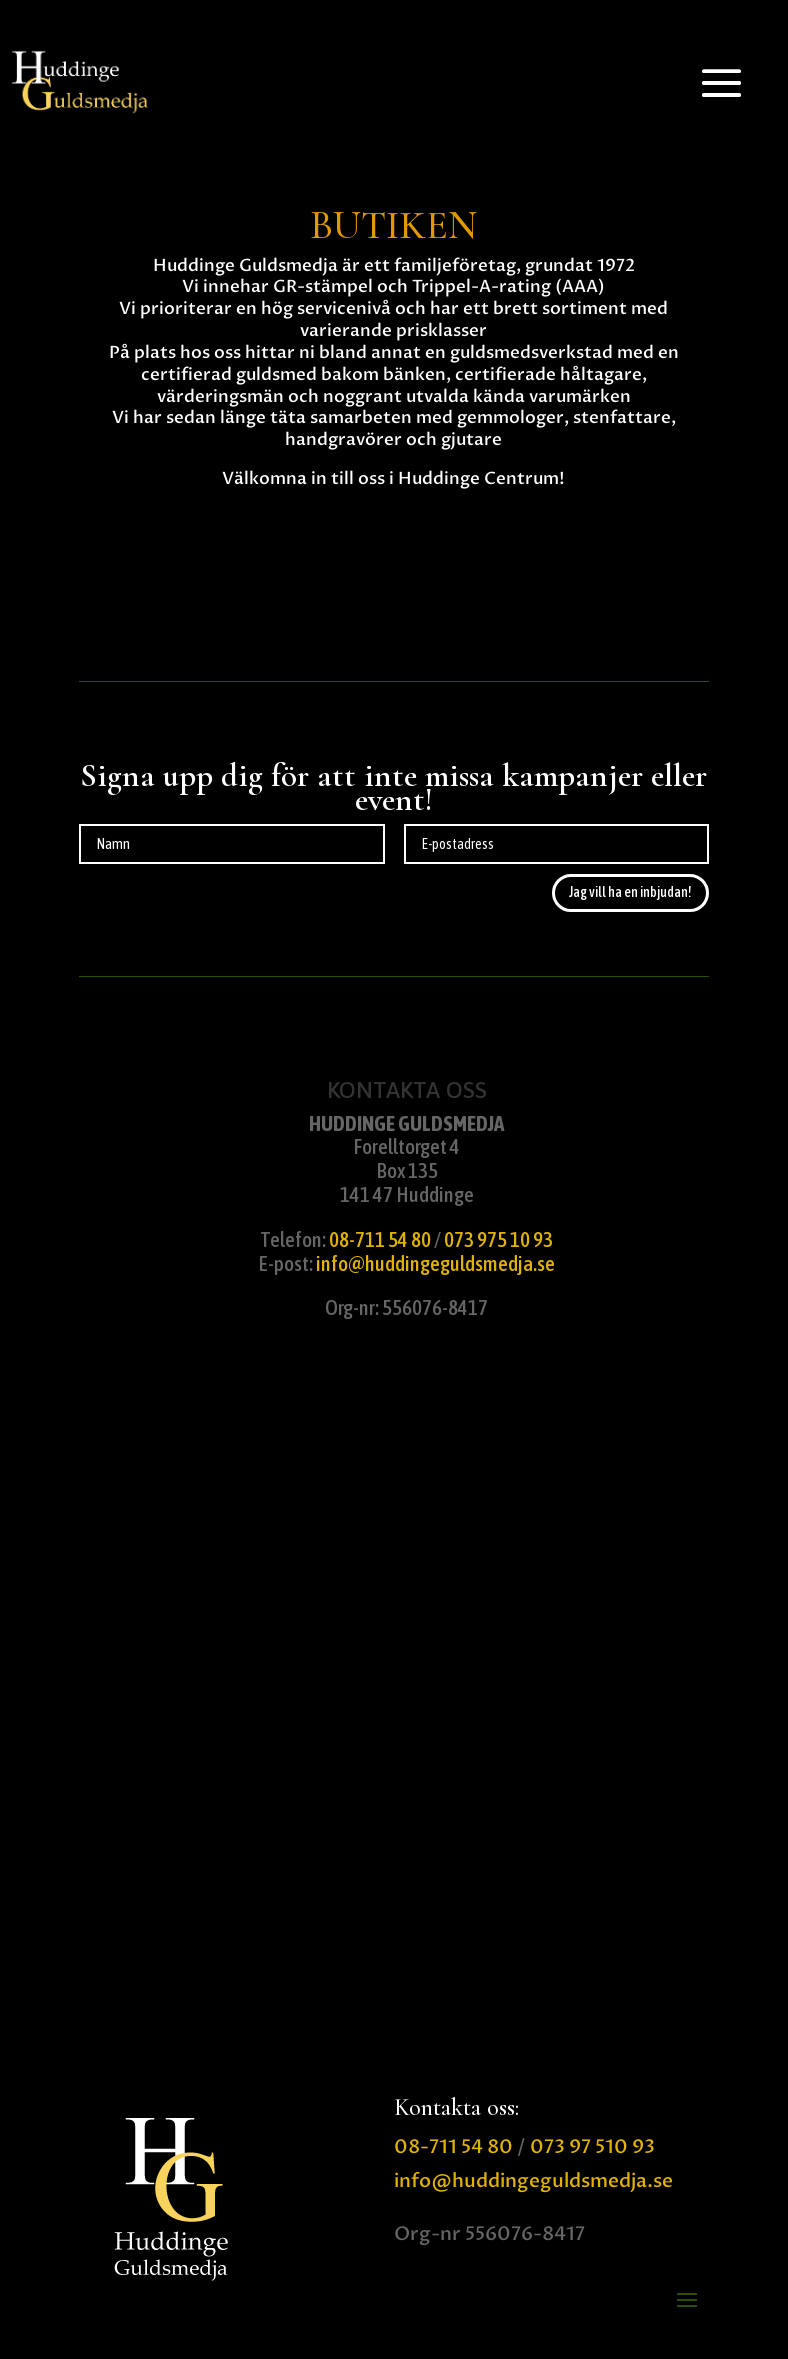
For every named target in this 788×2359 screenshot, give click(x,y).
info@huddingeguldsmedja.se (435, 1263)
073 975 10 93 (498, 1239)
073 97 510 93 (592, 2147)
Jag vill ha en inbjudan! (630, 892)
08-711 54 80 (380, 1239)
